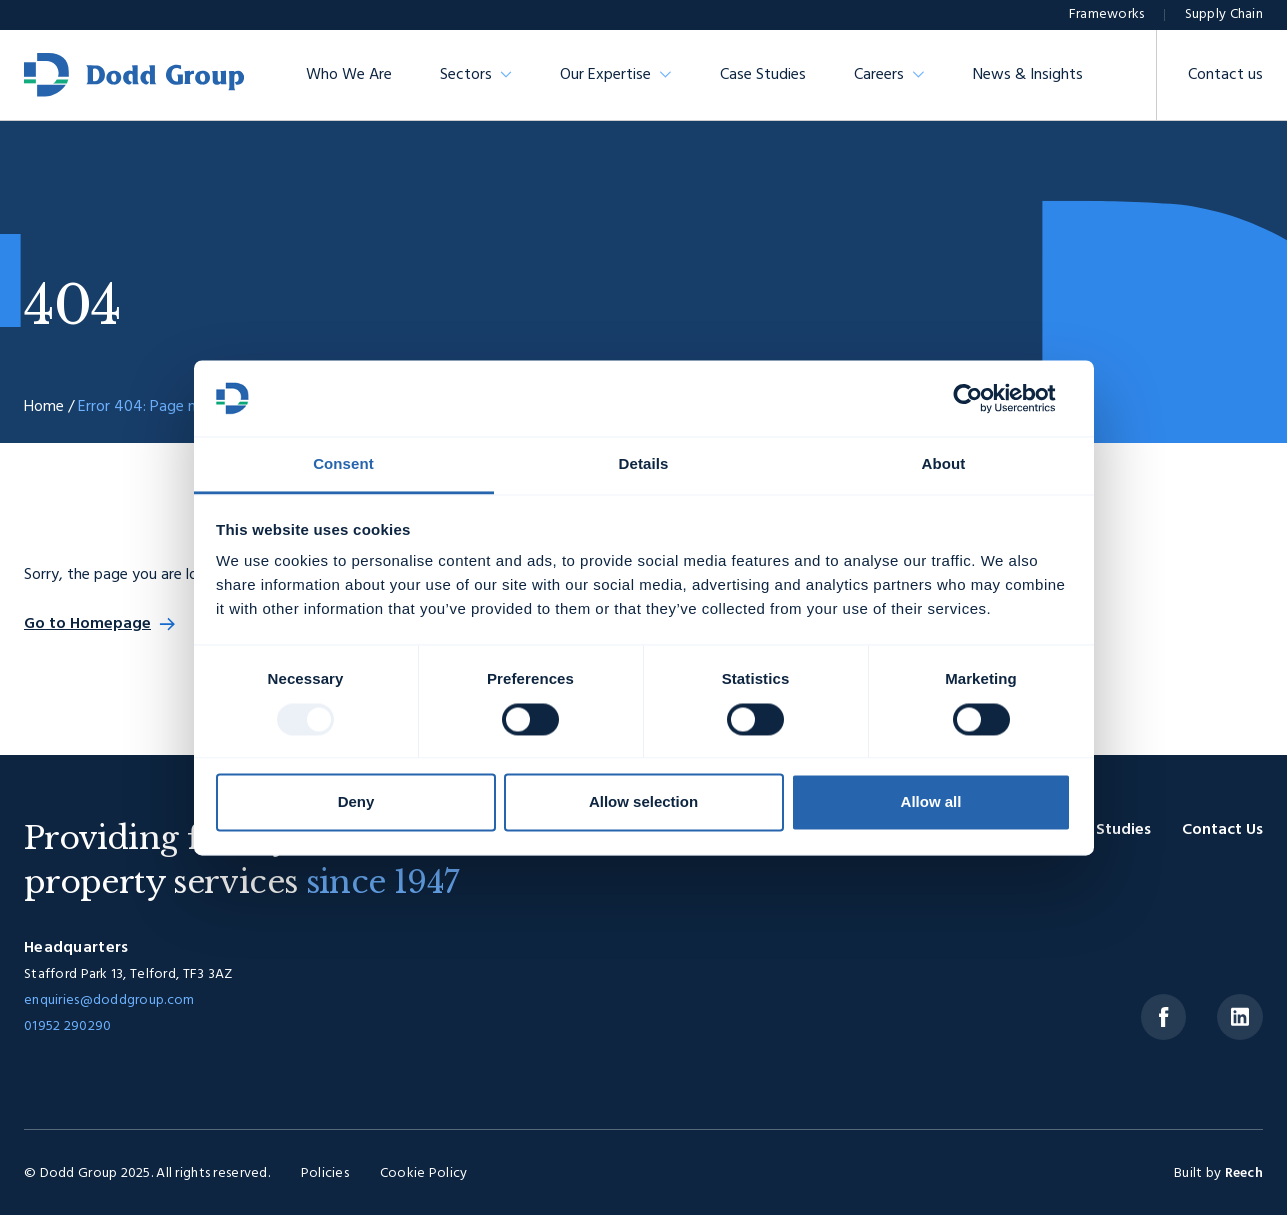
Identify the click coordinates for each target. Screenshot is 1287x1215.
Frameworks (1107, 14)
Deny (356, 802)
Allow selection (643, 802)
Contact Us (1222, 830)
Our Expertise (605, 75)
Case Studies (763, 75)
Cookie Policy (424, 1173)
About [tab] (944, 464)
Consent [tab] (343, 464)
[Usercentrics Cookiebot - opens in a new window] (983, 398)
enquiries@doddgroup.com (109, 1000)
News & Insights (1028, 75)
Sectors (466, 75)
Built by (1218, 1173)
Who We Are (349, 75)
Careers (879, 75)
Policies (325, 1173)
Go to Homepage (87, 624)
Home (44, 407)
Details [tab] (644, 464)
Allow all (931, 802)
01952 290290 (67, 1026)
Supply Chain (1224, 14)
